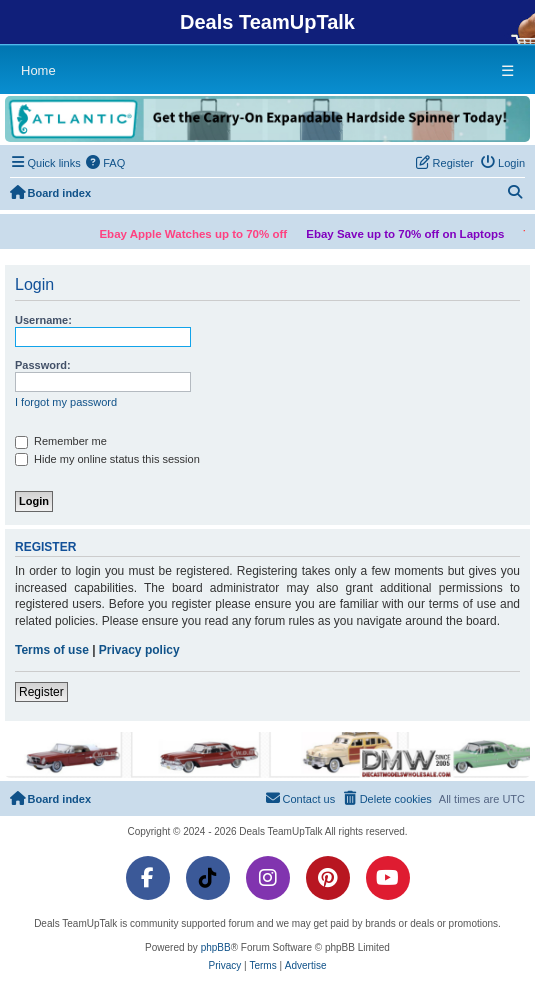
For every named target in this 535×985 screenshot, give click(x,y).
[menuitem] (106, 163)
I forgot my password (66, 402)
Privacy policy (139, 650)
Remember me (61, 442)
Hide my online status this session (107, 460)
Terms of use (52, 650)
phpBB (216, 947)
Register (41, 692)
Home (38, 70)
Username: (43, 320)
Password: (43, 365)
